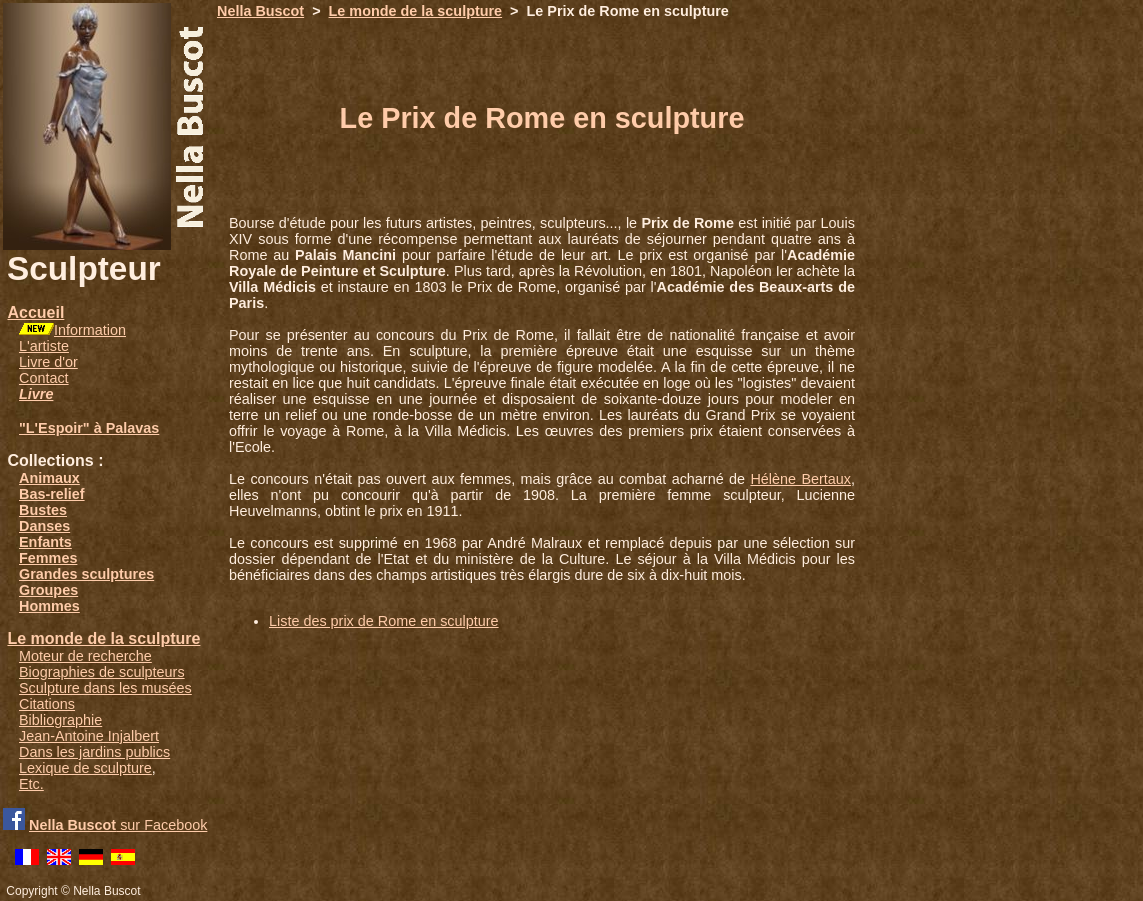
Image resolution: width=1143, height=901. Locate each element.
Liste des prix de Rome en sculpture (384, 621)
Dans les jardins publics (94, 752)
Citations (47, 704)
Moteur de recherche (85, 656)
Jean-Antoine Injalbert (89, 736)
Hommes (49, 606)
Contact (44, 378)
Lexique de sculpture (85, 768)
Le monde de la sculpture (103, 638)
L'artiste (44, 346)
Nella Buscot (260, 11)
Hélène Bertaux (800, 479)
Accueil (35, 312)
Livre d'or (48, 362)
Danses (44, 526)
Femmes (48, 558)
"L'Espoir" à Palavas (89, 428)
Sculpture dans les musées (105, 688)
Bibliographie (60, 720)
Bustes (43, 510)
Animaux (49, 478)
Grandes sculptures (86, 574)
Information (90, 330)
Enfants (45, 542)
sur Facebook (118, 825)
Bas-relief (52, 494)
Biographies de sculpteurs (102, 672)
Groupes (48, 590)
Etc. (31, 784)
